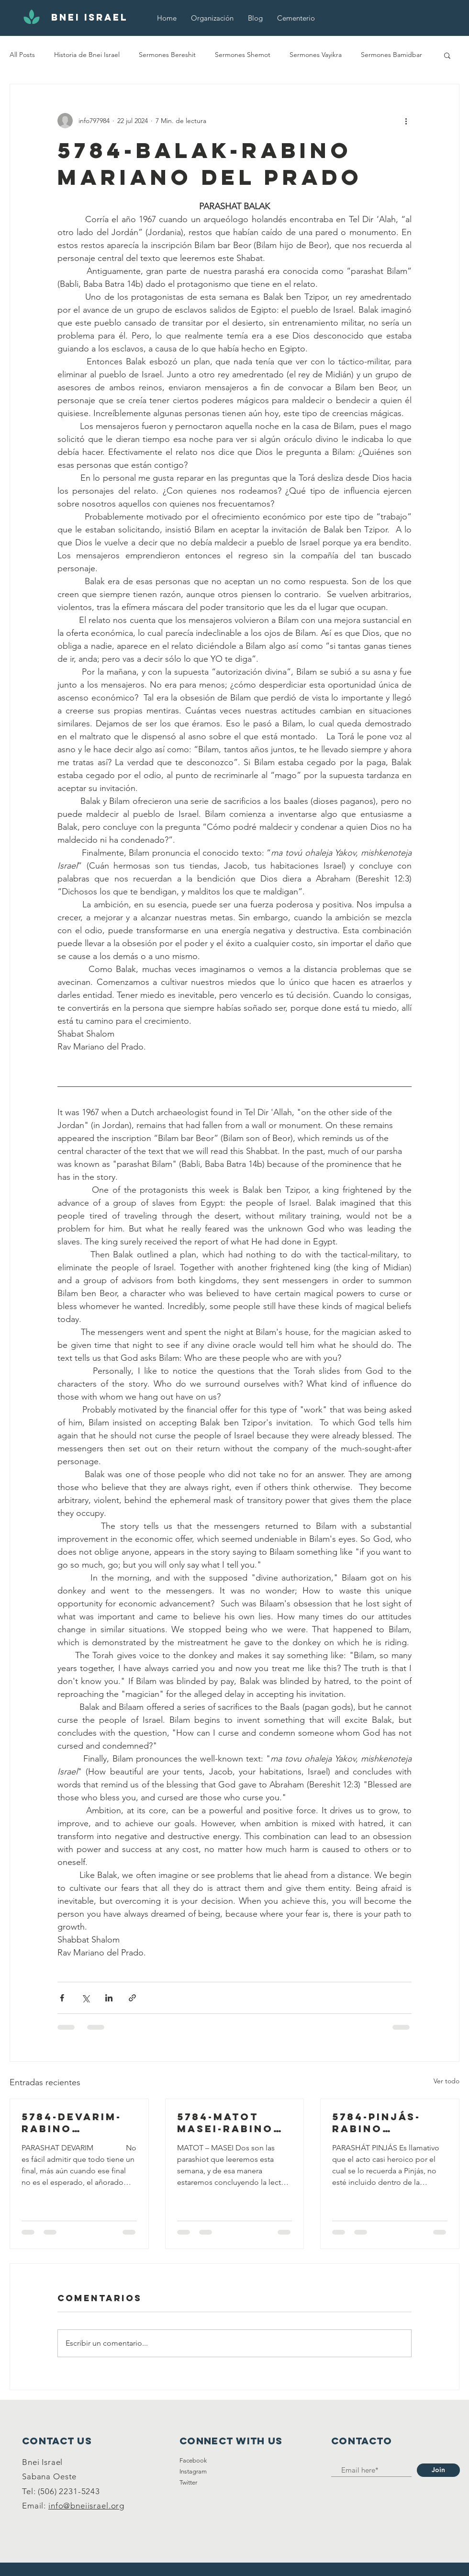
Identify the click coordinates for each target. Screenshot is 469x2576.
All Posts (22, 54)
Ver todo (446, 2081)
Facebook (193, 2460)
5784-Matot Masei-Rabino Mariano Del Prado (225, 2123)
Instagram (193, 2471)
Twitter (188, 2482)
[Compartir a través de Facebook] (62, 1997)
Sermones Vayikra (316, 54)
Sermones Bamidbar (391, 54)
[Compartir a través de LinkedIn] (108, 1997)
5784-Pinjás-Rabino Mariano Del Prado (377, 2123)
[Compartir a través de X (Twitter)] (85, 1997)
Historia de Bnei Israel (87, 54)
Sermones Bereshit (167, 54)
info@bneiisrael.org (86, 2505)
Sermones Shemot (242, 54)
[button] (447, 55)
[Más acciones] (406, 120)
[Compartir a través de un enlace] (132, 1997)
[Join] (438, 2470)
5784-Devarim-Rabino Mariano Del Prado (72, 2123)
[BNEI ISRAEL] (89, 17)
